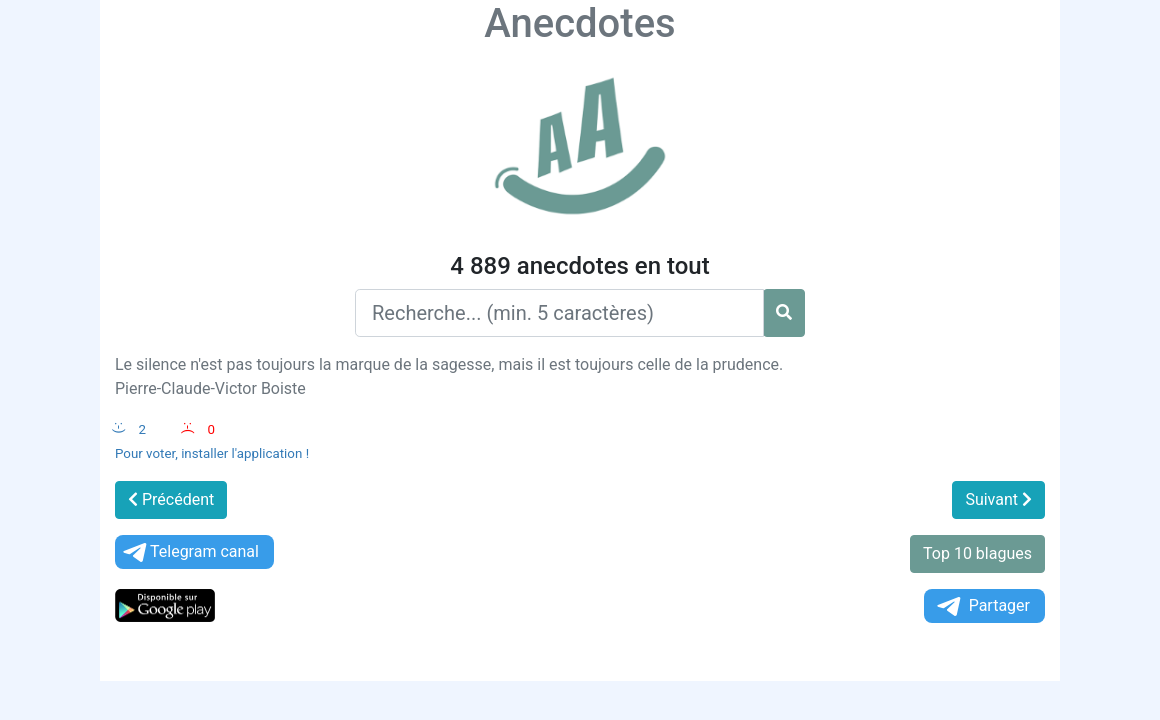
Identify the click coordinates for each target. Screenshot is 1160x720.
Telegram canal (189, 552)
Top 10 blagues (977, 553)
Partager (982, 606)
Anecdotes (579, 23)
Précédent (171, 499)
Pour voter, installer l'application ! (212, 453)
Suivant (998, 499)
